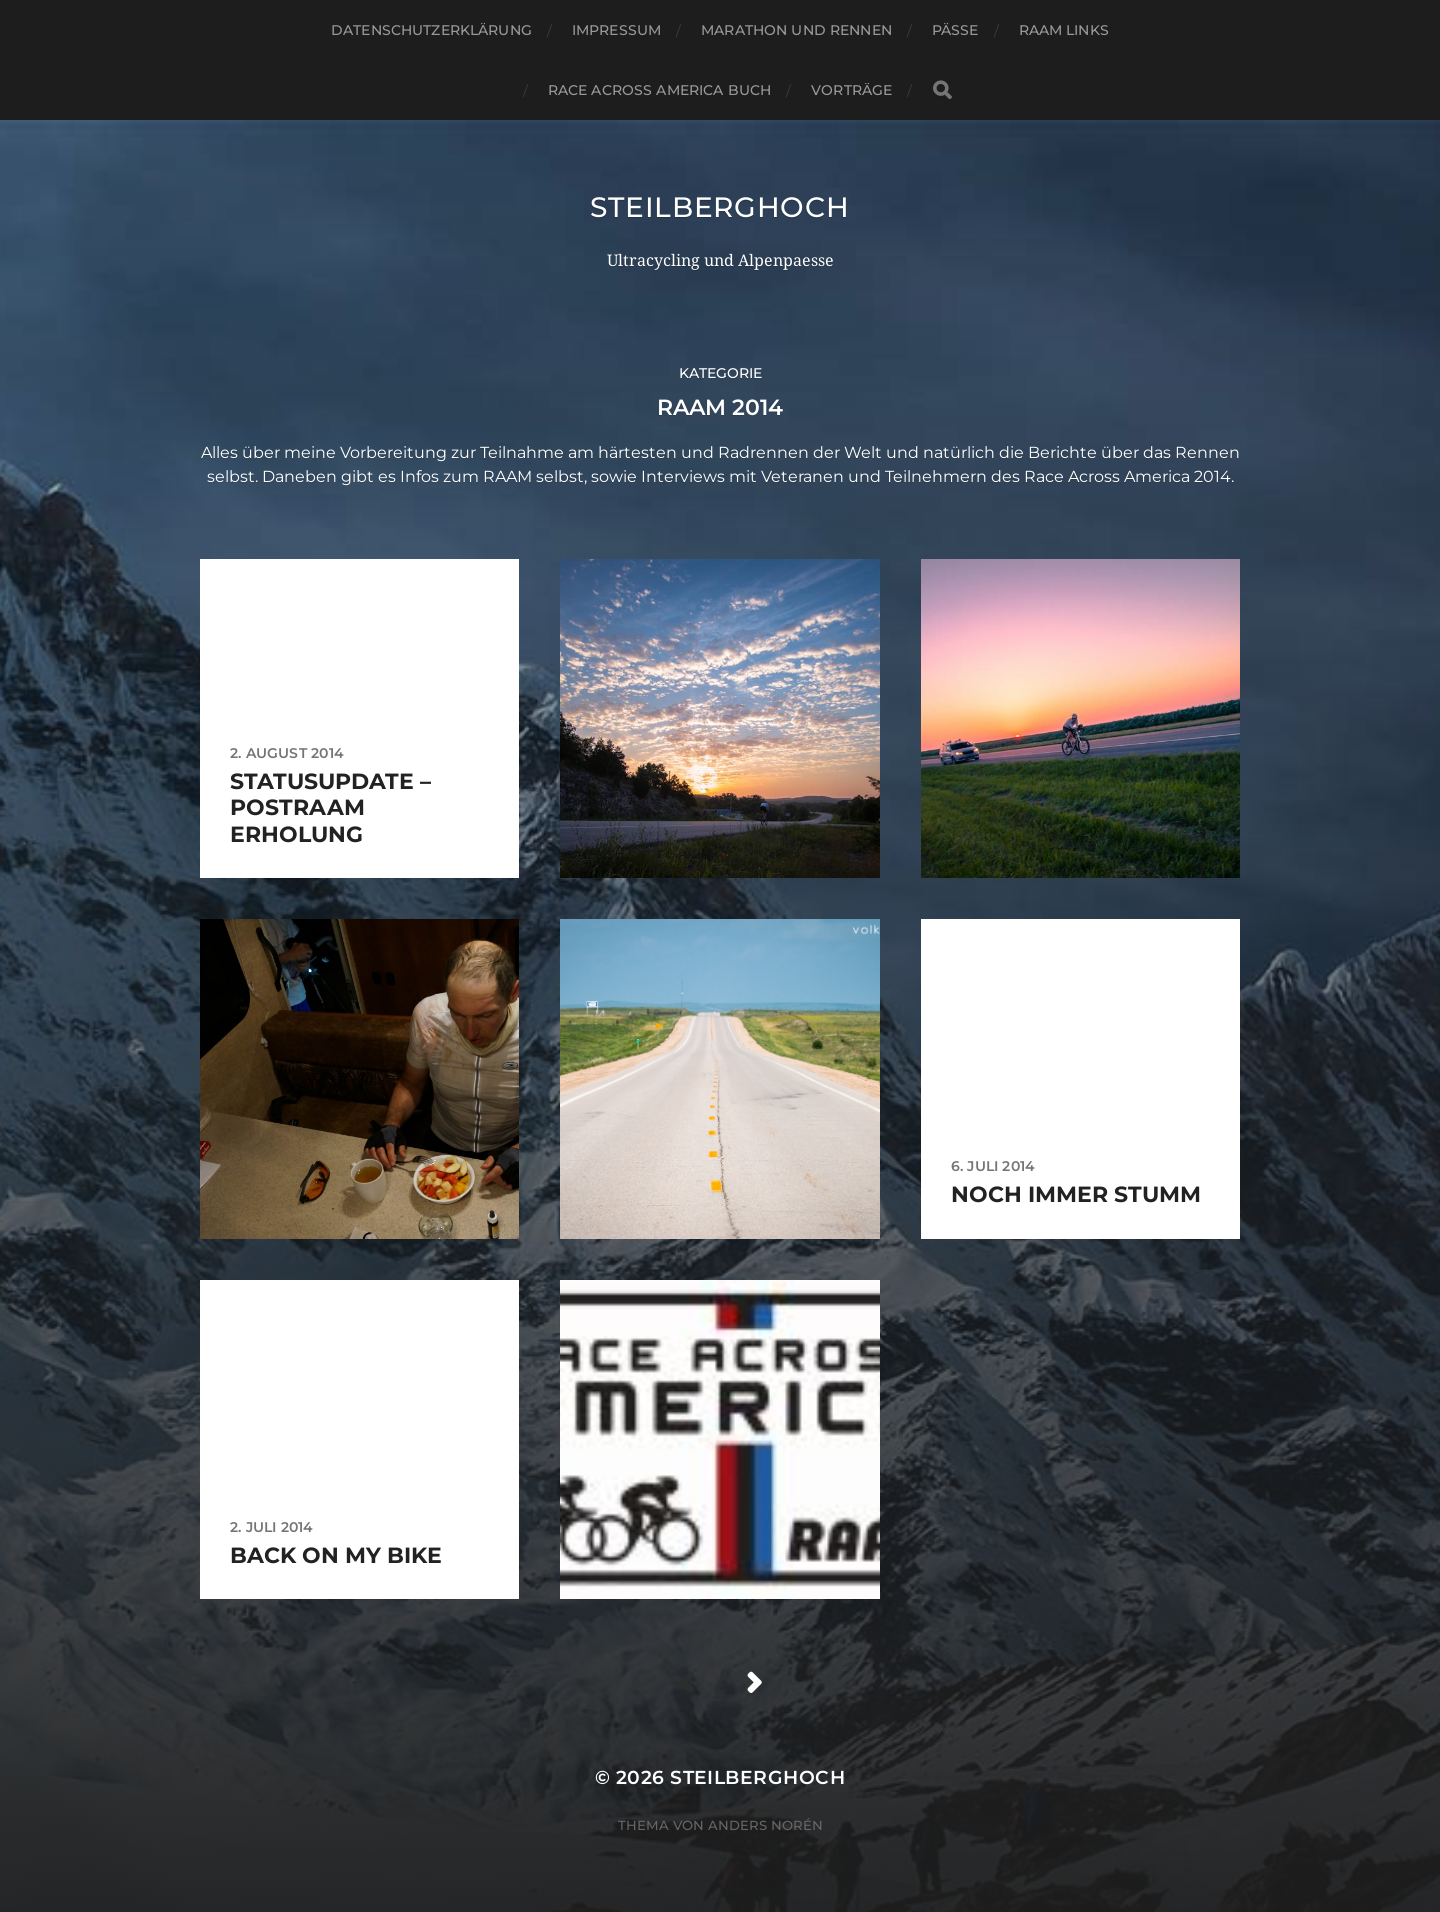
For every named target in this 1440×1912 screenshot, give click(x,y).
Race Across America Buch (659, 90)
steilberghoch (719, 207)
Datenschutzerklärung (431, 30)
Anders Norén (765, 1825)
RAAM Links (1064, 30)
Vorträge (851, 90)
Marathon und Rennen (796, 30)
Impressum (616, 30)
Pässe (955, 30)
